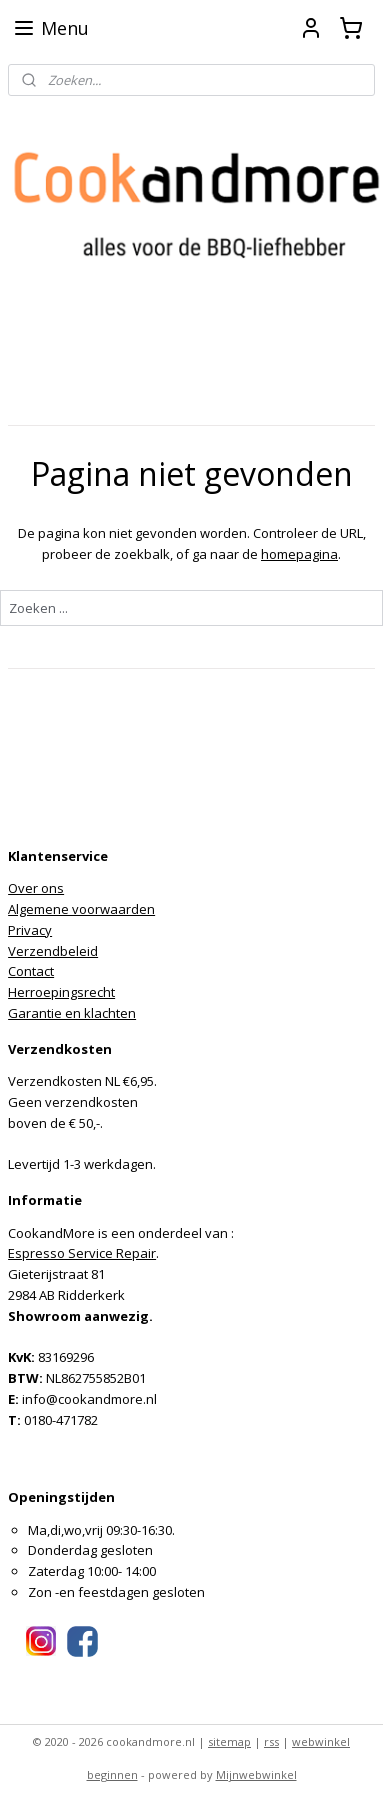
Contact (31, 971)
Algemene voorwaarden (81, 909)
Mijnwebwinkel (256, 1774)
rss (271, 1741)
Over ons (36, 888)
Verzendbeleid (53, 951)
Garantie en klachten (72, 1013)
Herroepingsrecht (61, 992)
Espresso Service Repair (82, 1253)
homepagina (299, 554)
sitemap (229, 1741)
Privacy (30, 930)
